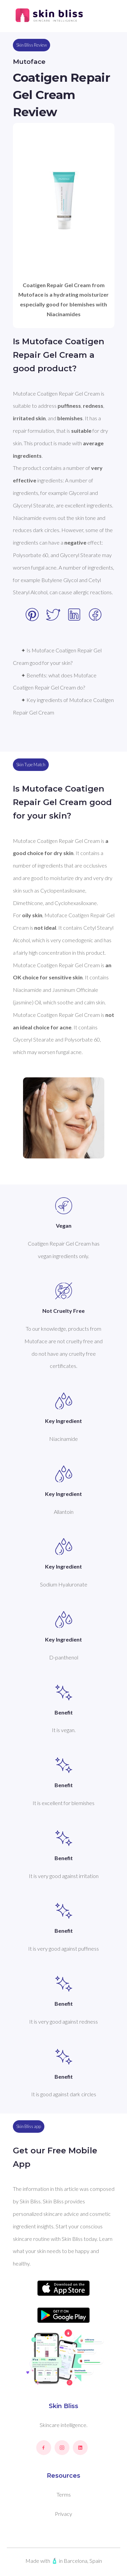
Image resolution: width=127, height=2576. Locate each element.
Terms (64, 2494)
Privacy (63, 2513)
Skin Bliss (63, 2406)
